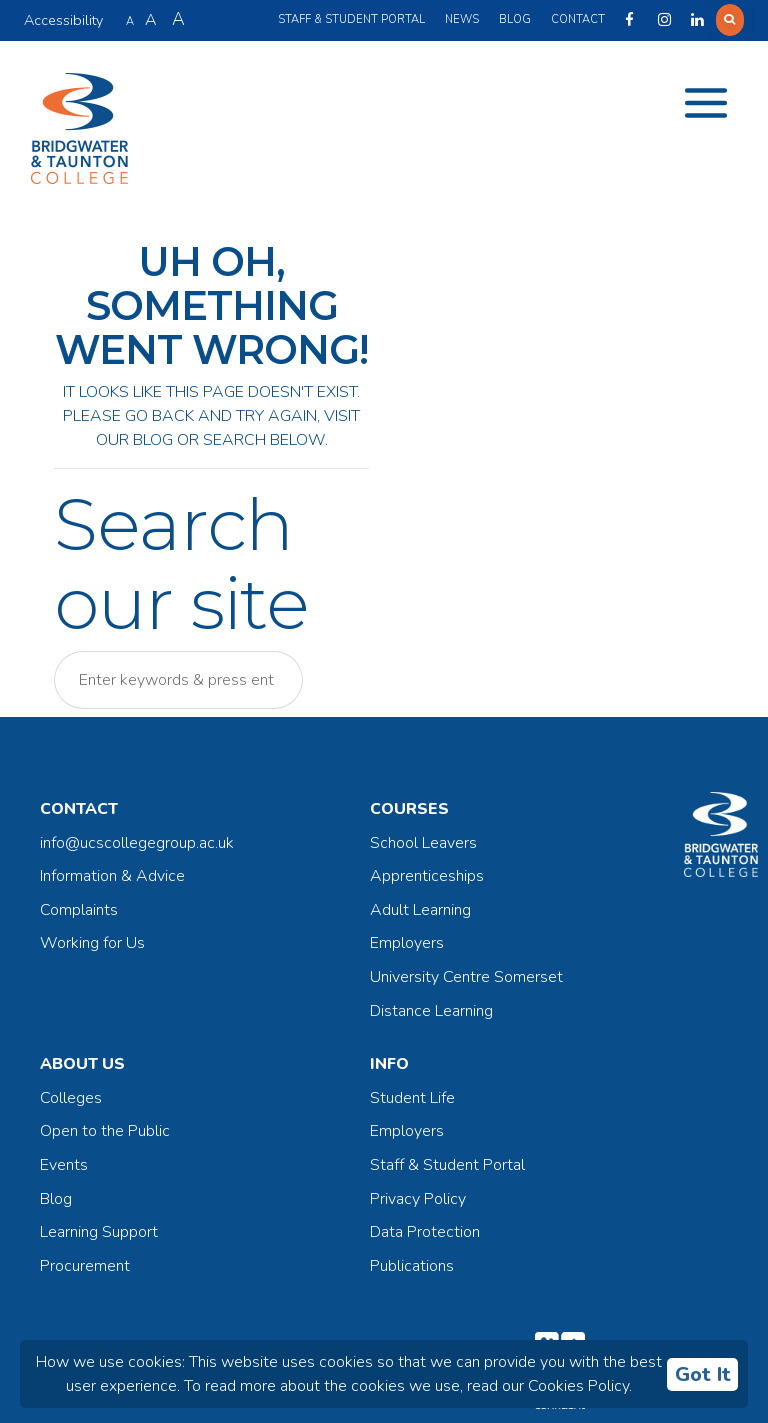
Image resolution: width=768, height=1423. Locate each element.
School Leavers (423, 843)
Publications (412, 1266)
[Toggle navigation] (706, 103)
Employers (407, 943)
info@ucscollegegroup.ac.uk (137, 843)
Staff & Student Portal (351, 19)
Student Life (412, 1098)
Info (389, 1064)
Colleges (71, 1098)
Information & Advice (112, 876)
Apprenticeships (427, 876)
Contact (578, 19)
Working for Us (92, 943)
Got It (703, 1374)
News (462, 19)
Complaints (79, 910)
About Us (82, 1064)
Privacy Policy (418, 1199)
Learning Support (99, 1232)
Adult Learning (420, 910)
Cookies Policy (578, 1386)
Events (64, 1165)
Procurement (85, 1266)
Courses (409, 809)
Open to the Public (105, 1131)
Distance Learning (431, 1011)
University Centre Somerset (466, 977)
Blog (515, 19)
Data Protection (425, 1232)
